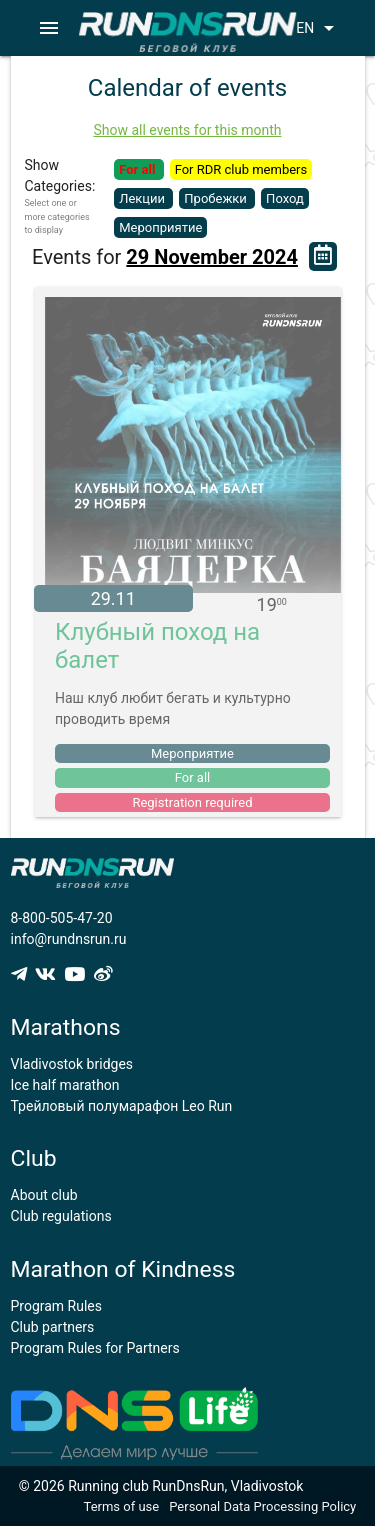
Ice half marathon (65, 1085)
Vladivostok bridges (72, 1064)
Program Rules (57, 1306)
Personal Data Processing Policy (262, 1506)
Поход (285, 198)
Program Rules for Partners (95, 1348)
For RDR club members (241, 169)
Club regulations (61, 1216)
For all (138, 169)
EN (318, 28)
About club (44, 1195)
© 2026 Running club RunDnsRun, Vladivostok (161, 1486)
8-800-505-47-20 (62, 918)
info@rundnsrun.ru (69, 939)
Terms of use (122, 1506)
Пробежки (217, 198)
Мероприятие (160, 227)
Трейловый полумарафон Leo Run (122, 1106)
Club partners (53, 1327)
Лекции (143, 198)
